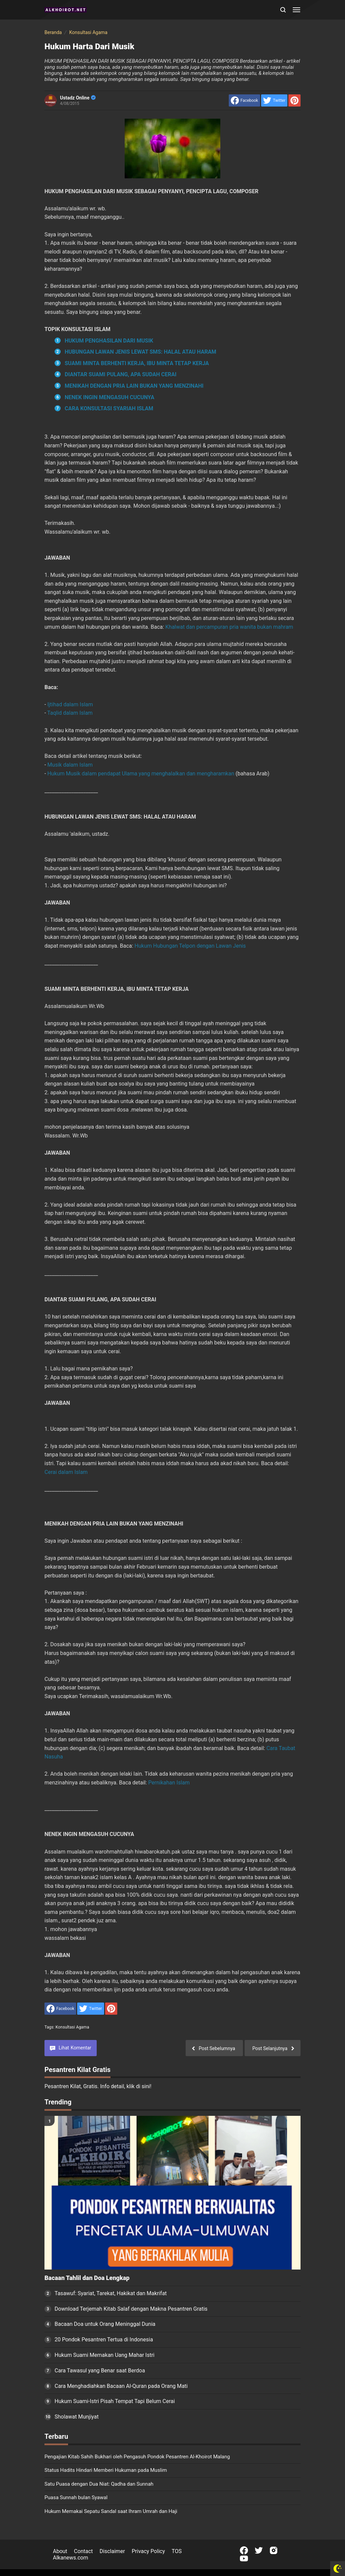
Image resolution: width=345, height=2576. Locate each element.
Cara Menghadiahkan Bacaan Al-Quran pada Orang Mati (121, 2386)
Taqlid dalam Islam (70, 713)
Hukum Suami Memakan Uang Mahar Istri (104, 2355)
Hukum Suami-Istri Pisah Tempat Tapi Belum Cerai (115, 2401)
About (60, 2551)
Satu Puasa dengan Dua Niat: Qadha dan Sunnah (98, 2484)
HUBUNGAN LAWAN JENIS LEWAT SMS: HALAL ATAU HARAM (140, 352)
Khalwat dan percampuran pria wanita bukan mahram (229, 627)
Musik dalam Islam (70, 765)
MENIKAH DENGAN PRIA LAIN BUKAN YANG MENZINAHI (134, 386)
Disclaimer (112, 2551)
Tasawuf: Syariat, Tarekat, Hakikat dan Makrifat (111, 2293)
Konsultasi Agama (72, 2027)
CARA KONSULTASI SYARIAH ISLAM (109, 408)
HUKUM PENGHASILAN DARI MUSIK (109, 340)
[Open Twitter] (259, 2550)
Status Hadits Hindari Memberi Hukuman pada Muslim (105, 2470)
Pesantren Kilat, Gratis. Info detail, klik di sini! (97, 2086)
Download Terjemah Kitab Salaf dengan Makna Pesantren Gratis (131, 2309)
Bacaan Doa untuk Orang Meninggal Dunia (105, 2324)
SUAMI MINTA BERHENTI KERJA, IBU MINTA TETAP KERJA (137, 363)
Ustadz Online (78, 97)
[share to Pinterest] (294, 100)
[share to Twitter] (274, 100)
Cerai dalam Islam (66, 1472)
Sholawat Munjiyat (77, 2417)
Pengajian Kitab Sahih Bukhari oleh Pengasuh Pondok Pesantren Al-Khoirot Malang (137, 2457)
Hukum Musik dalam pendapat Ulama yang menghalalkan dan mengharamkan (140, 773)
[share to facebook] (244, 100)
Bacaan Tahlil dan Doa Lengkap (86, 2278)
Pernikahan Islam (169, 1782)
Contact (83, 2551)
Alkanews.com (70, 2557)
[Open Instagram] (274, 2550)
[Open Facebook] (244, 2550)
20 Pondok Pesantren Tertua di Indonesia (104, 2339)
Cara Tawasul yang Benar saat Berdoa (100, 2370)
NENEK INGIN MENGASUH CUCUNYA (109, 397)
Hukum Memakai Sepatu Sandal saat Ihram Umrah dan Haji (110, 2511)
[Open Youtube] (244, 2558)
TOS (176, 2551)
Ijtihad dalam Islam (70, 704)
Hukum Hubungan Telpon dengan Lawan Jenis (190, 946)
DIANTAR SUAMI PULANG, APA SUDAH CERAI (121, 374)
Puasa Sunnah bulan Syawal (75, 2497)
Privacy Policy (148, 2551)
